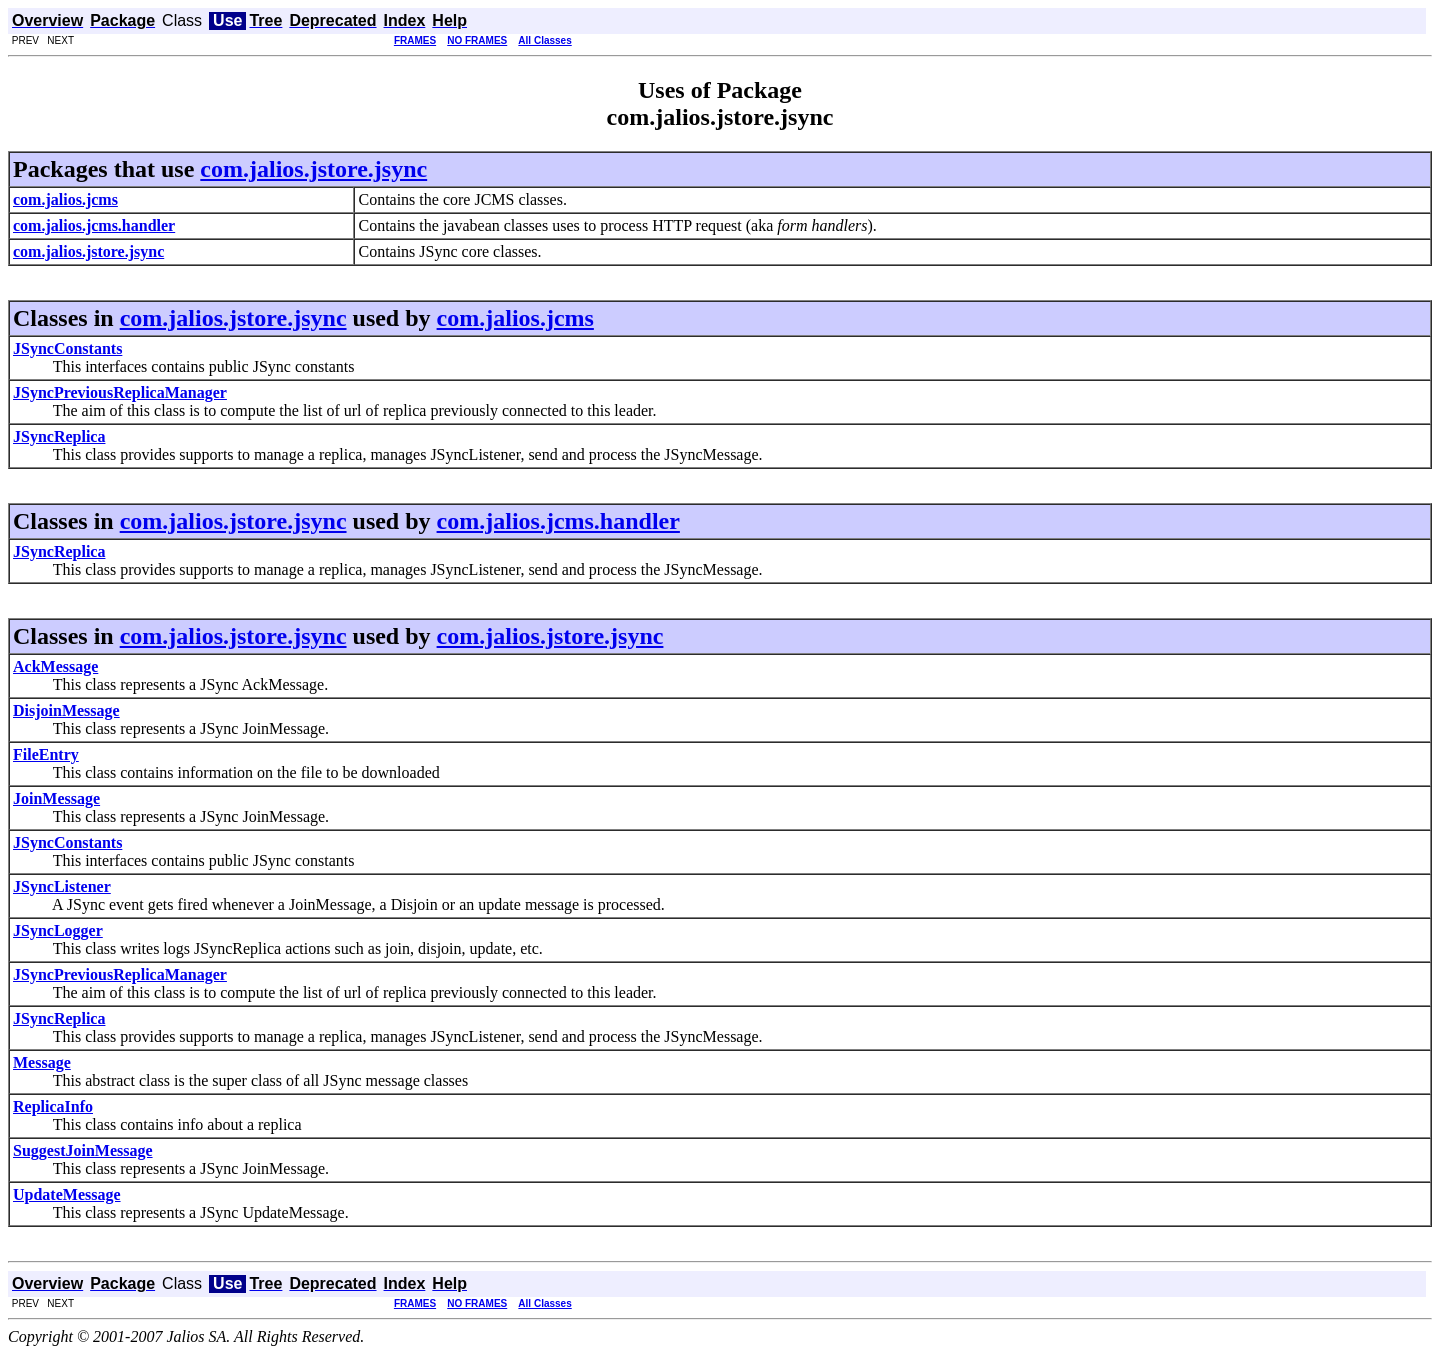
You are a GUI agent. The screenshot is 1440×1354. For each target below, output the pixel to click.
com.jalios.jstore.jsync (313, 169)
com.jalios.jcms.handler (558, 521)
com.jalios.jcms (515, 318)
